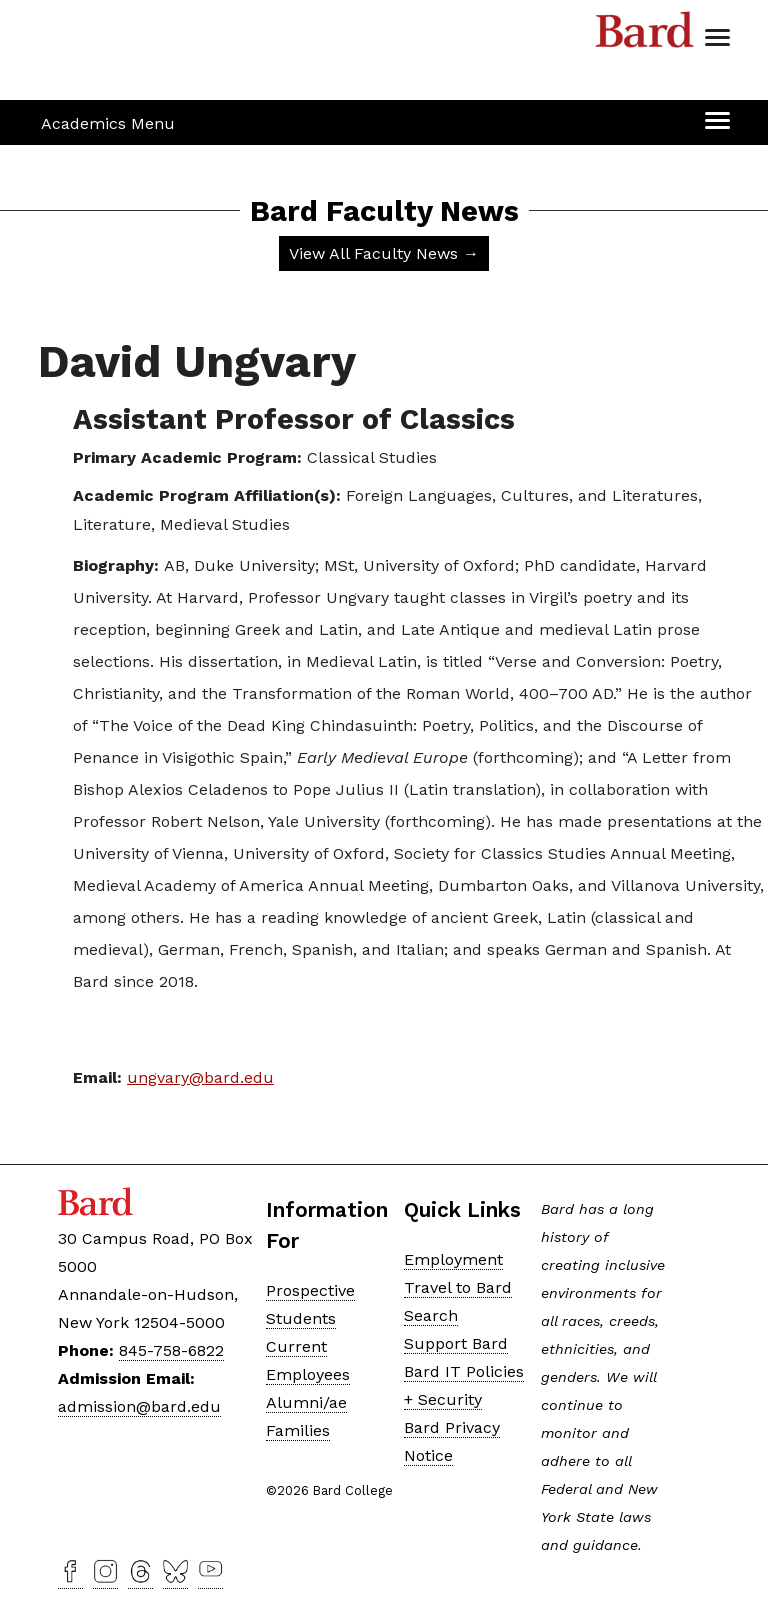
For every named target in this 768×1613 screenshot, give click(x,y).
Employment (453, 1259)
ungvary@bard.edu (200, 1077)
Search (431, 1315)
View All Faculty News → (384, 253)
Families (298, 1430)
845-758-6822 (171, 1350)
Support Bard (456, 1343)
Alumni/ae (306, 1402)
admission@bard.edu (139, 1406)
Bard (645, 35)
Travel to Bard (458, 1287)
